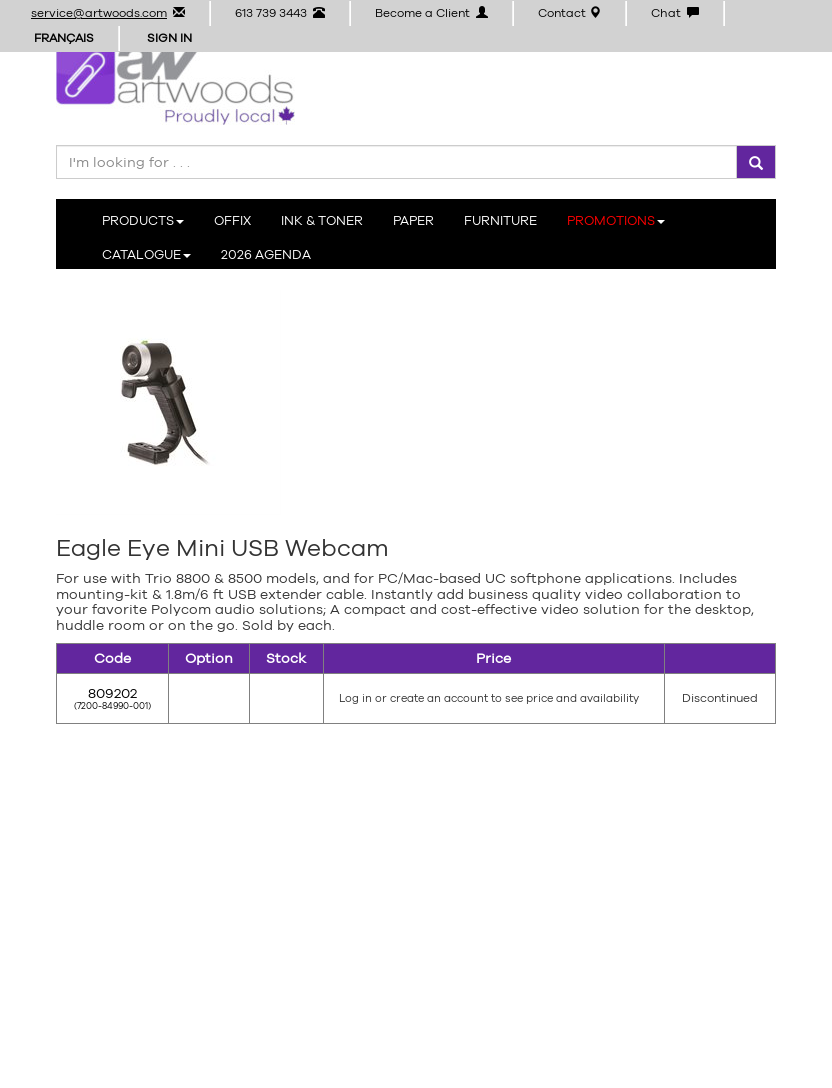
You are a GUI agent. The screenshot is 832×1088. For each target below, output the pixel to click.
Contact (569, 13)
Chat (675, 13)
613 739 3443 (280, 13)
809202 (112, 693)
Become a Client (431, 13)
